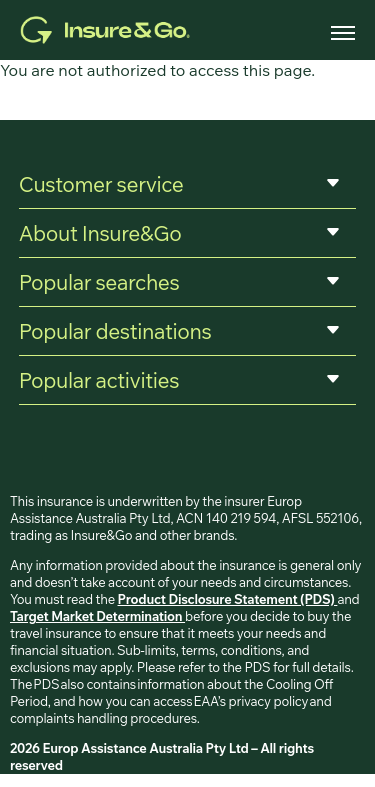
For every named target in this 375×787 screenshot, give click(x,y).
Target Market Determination (97, 616)
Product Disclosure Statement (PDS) (228, 599)
